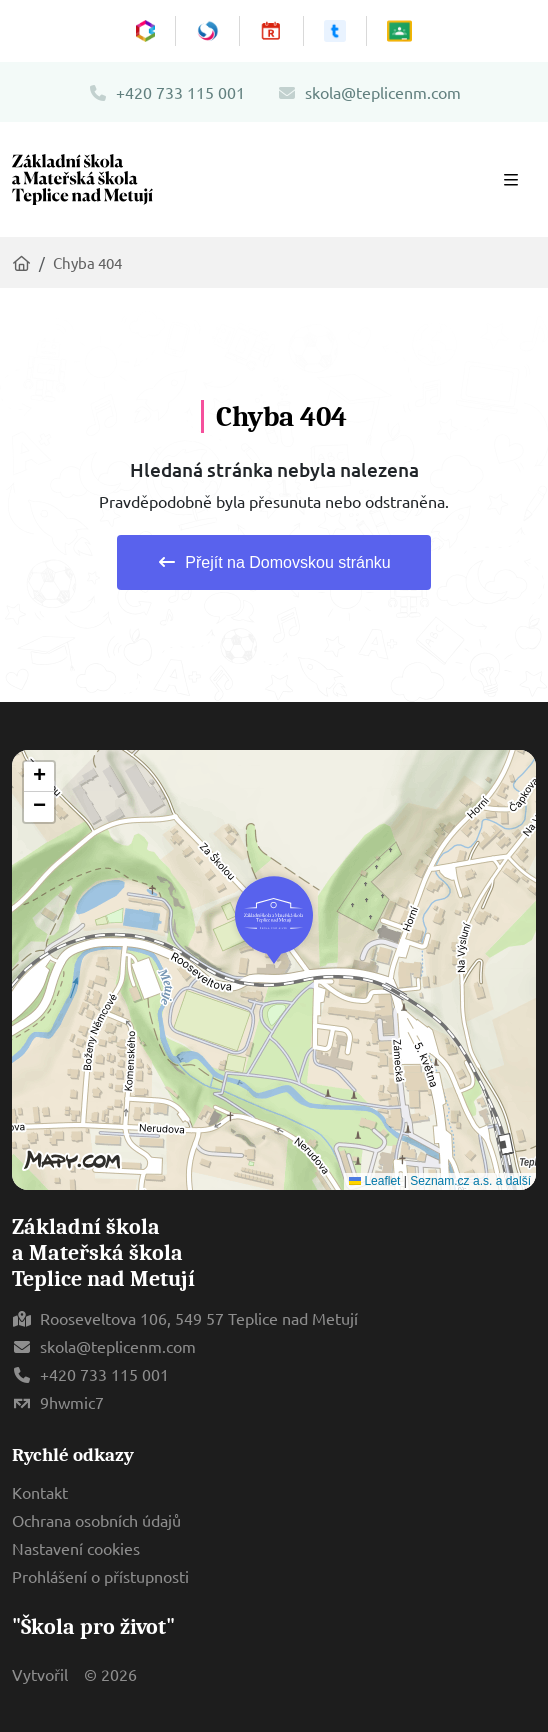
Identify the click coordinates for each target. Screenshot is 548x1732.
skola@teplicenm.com (369, 92)
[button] (274, 920)
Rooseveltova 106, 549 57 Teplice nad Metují (199, 1318)
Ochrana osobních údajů (96, 1520)
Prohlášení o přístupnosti (100, 1576)
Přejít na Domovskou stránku (273, 563)
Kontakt (40, 1492)
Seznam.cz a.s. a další (470, 1181)
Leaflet (374, 1181)
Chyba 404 (87, 262)
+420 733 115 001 (166, 92)
